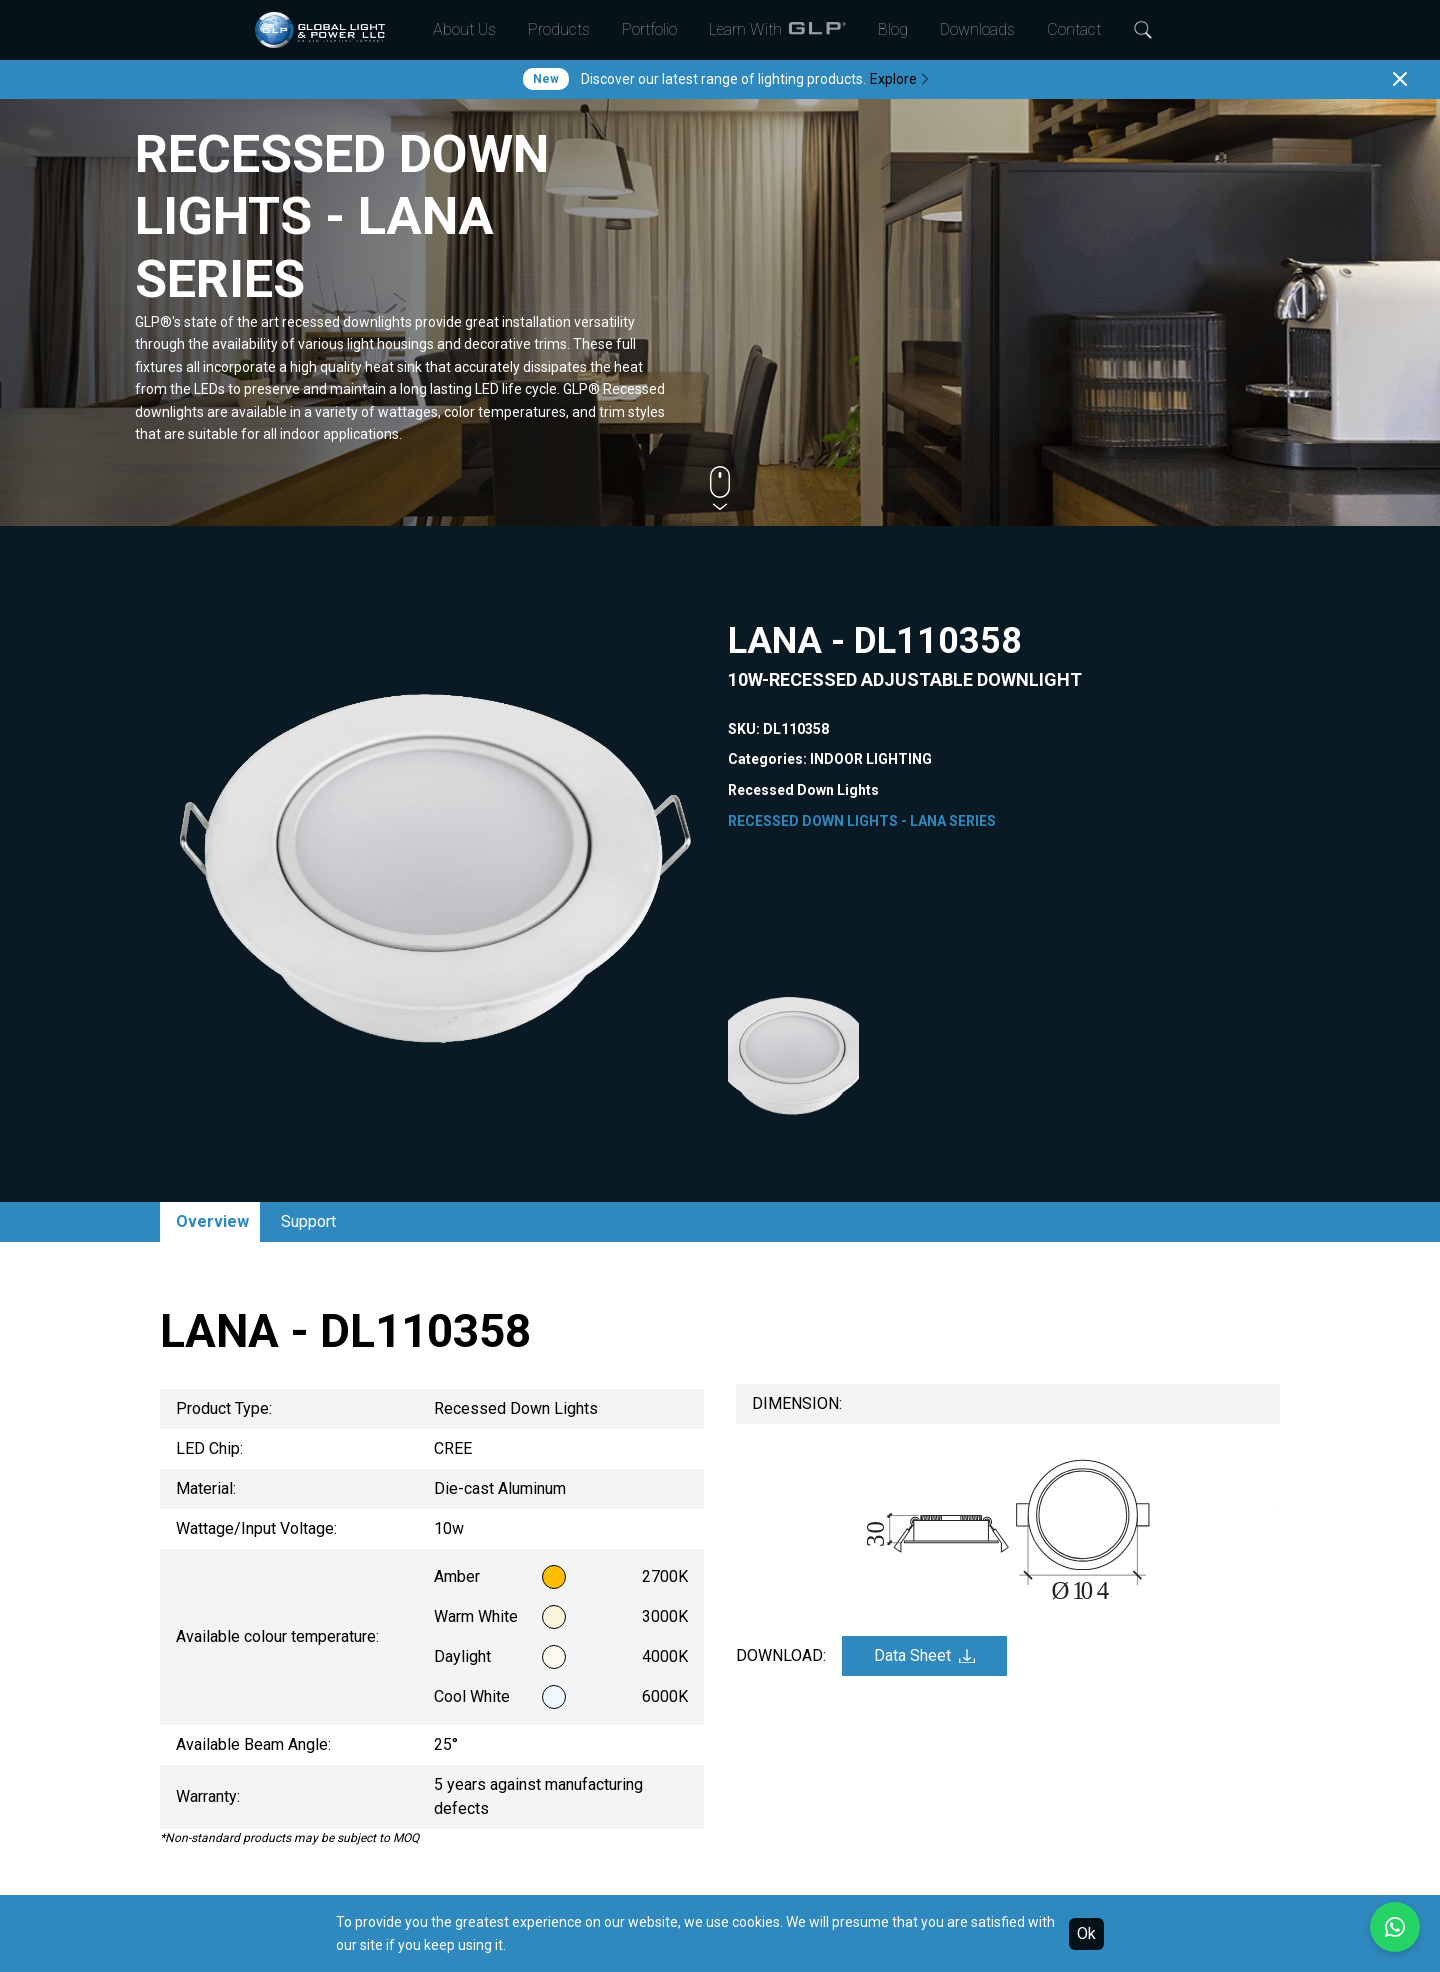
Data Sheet (924, 1655)
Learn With (777, 30)
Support (308, 1221)
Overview (212, 1221)
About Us (464, 29)
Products (559, 29)
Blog (893, 29)
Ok (1086, 1933)
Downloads (977, 29)
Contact (1074, 29)
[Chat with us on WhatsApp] (1395, 1927)
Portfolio (649, 29)
